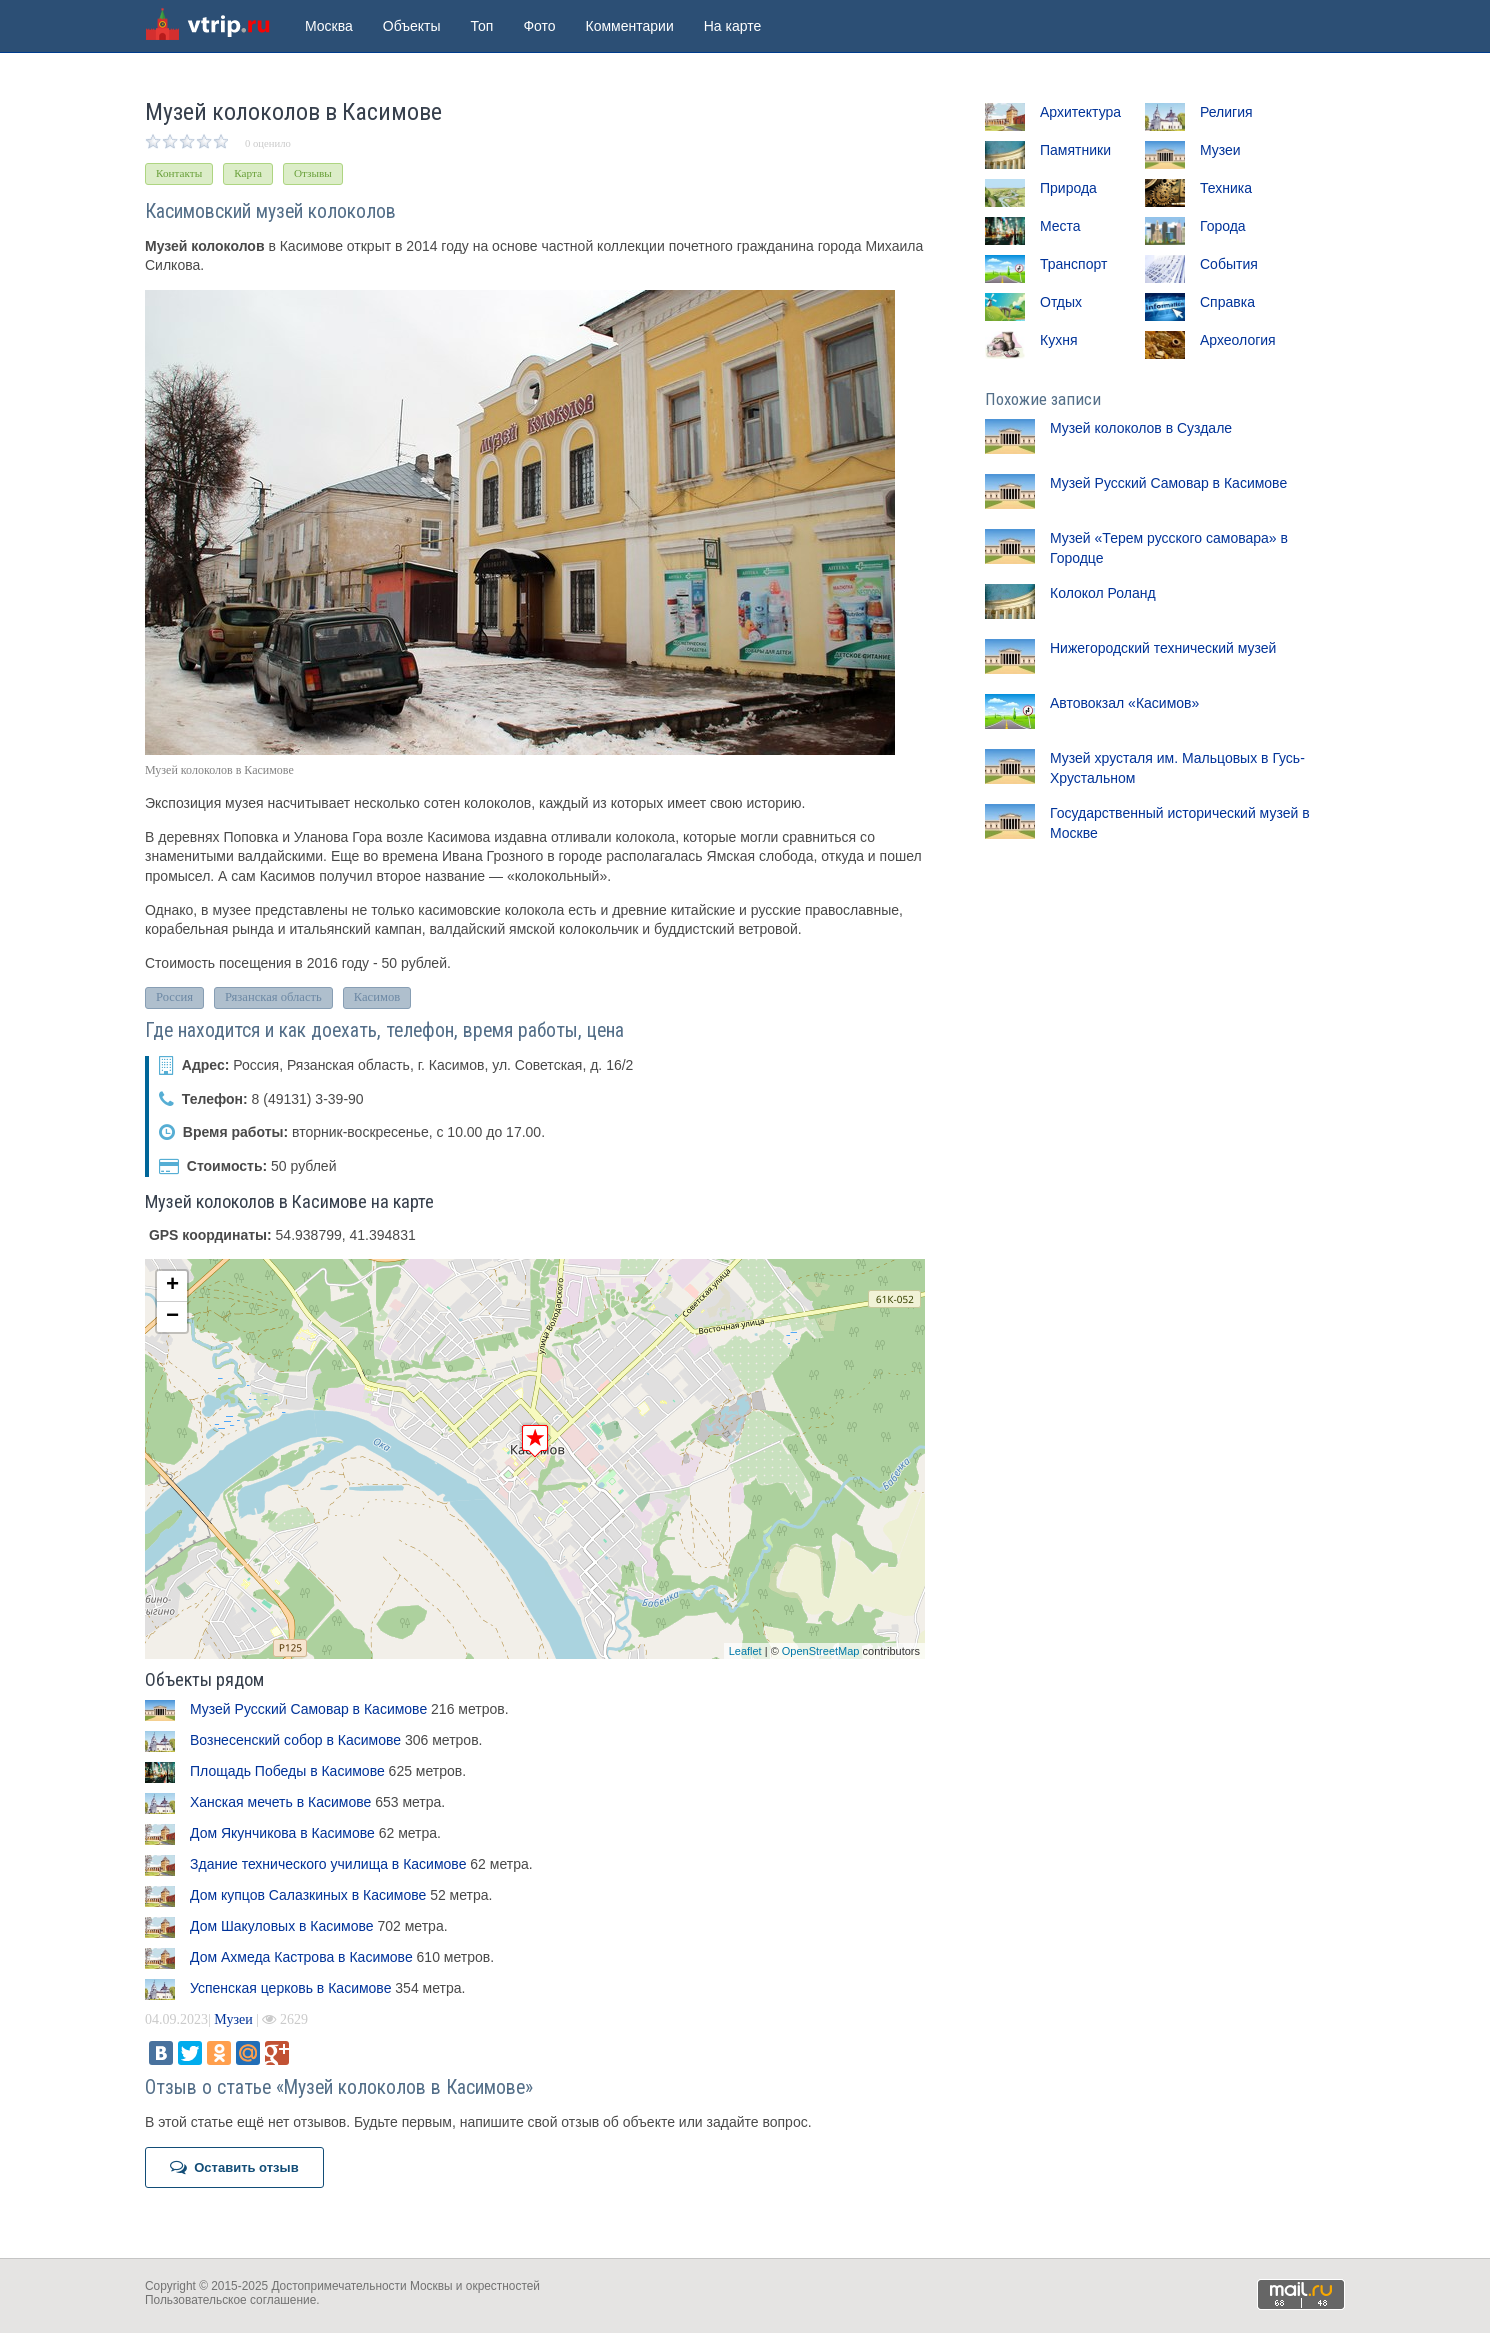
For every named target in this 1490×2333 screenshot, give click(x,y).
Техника (1226, 188)
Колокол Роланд (1103, 593)
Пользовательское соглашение (230, 2300)
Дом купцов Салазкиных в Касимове (308, 1895)
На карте (733, 26)
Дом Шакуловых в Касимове (282, 1926)
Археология (1238, 340)
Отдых (1061, 302)
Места (1060, 226)
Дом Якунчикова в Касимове (282, 1833)
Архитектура (1080, 112)
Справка (1227, 302)
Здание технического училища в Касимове (328, 1864)
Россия (174, 997)
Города (1223, 226)
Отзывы (313, 173)
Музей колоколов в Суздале (1141, 428)
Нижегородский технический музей (1163, 648)
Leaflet (745, 1651)
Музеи (233, 2019)
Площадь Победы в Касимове (287, 1771)
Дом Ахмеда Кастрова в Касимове (301, 1957)
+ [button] (172, 1286)
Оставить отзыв (234, 2167)
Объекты (412, 26)
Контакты (179, 173)
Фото (539, 26)
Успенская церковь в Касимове (290, 1988)
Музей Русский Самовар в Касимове (308, 1709)
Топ (482, 26)
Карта (248, 173)
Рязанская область (273, 997)
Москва (329, 26)
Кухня (1058, 340)
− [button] (172, 1317)
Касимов (377, 997)
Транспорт (1073, 264)
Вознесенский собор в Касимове (295, 1740)
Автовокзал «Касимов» (1124, 703)
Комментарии (630, 26)
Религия (1226, 112)
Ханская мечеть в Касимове (280, 1802)
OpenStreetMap (821, 1651)
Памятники (1075, 150)
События (1229, 264)
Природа (1068, 188)
